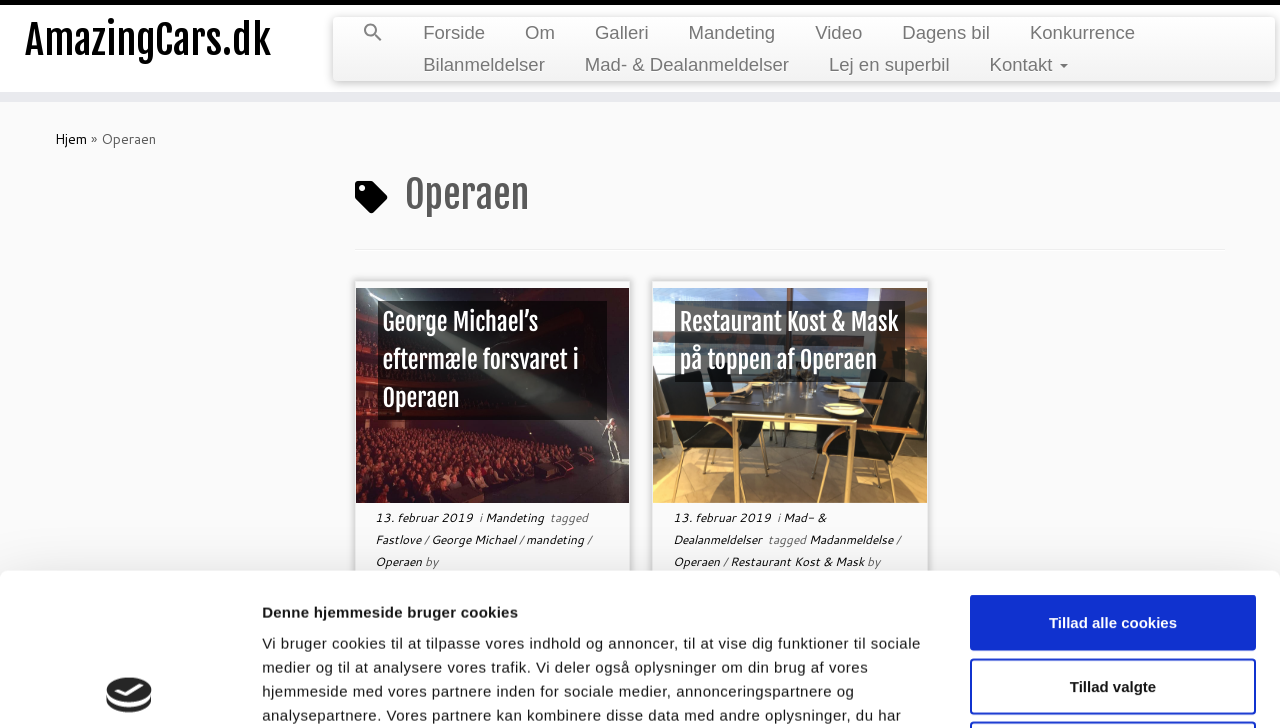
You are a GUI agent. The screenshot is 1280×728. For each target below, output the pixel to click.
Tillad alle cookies (1113, 470)
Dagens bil (946, 32)
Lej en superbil (889, 64)
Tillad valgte (1113, 534)
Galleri (622, 32)
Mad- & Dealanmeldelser (687, 64)
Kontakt (1029, 64)
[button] (373, 34)
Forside (454, 32)
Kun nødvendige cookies (1113, 597)
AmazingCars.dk (148, 40)
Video (838, 32)
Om (540, 32)
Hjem (71, 139)
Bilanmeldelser (484, 64)
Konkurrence (1082, 32)
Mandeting (732, 32)
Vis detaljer (1039, 688)
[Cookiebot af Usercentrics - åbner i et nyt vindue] (129, 689)
